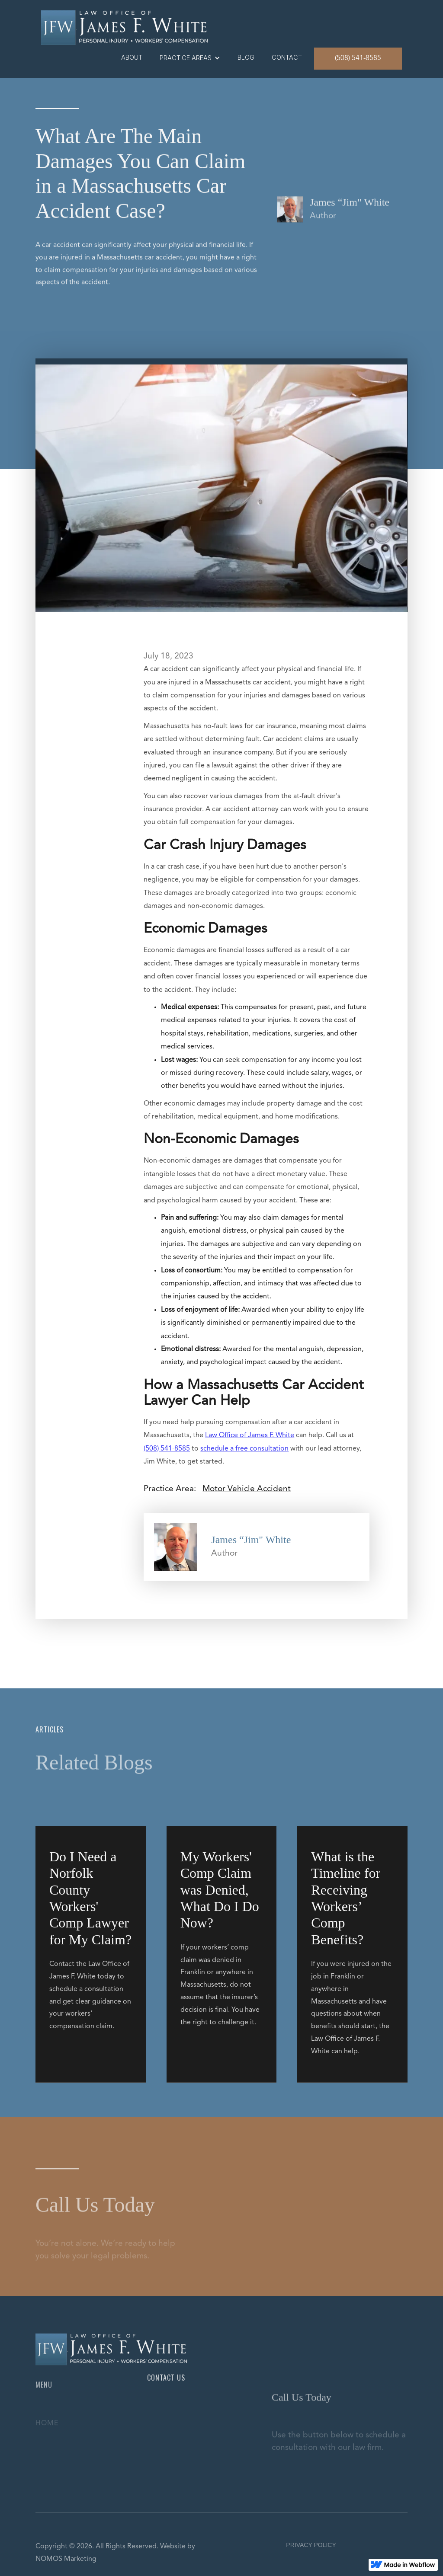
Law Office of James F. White (249, 1435)
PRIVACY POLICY (311, 2544)
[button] (190, 58)
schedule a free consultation (244, 1448)
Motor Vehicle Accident (246, 1489)
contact (287, 57)
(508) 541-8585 (358, 58)
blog (246, 57)
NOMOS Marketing (65, 2559)
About (131, 57)
